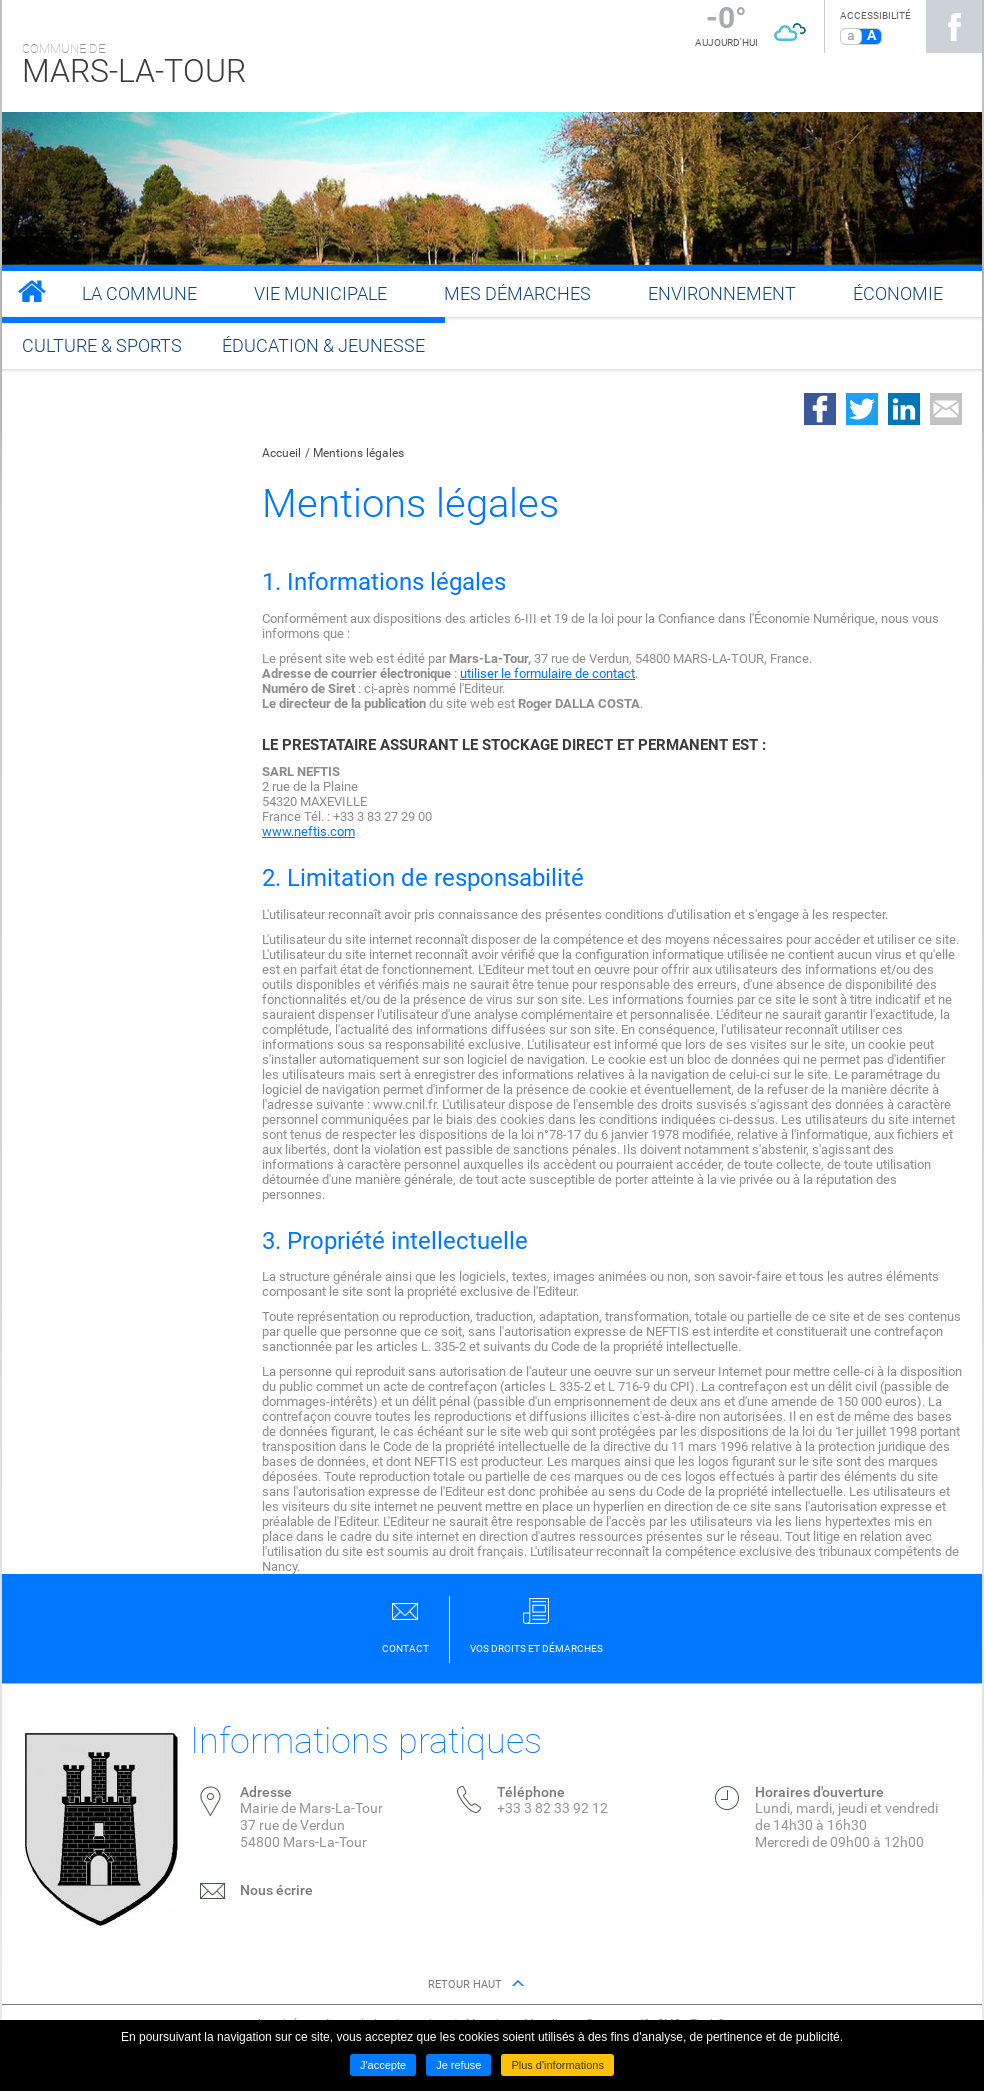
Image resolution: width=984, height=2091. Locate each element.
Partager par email (946, 409)
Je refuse (458, 2065)
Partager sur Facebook (820, 409)
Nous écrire (276, 1890)
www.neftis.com (308, 831)
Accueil (281, 453)
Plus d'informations (557, 2065)
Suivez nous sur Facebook (954, 26)
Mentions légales (358, 453)
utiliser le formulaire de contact (547, 673)
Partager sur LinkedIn (904, 409)
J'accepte (383, 2065)
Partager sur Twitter (862, 409)
